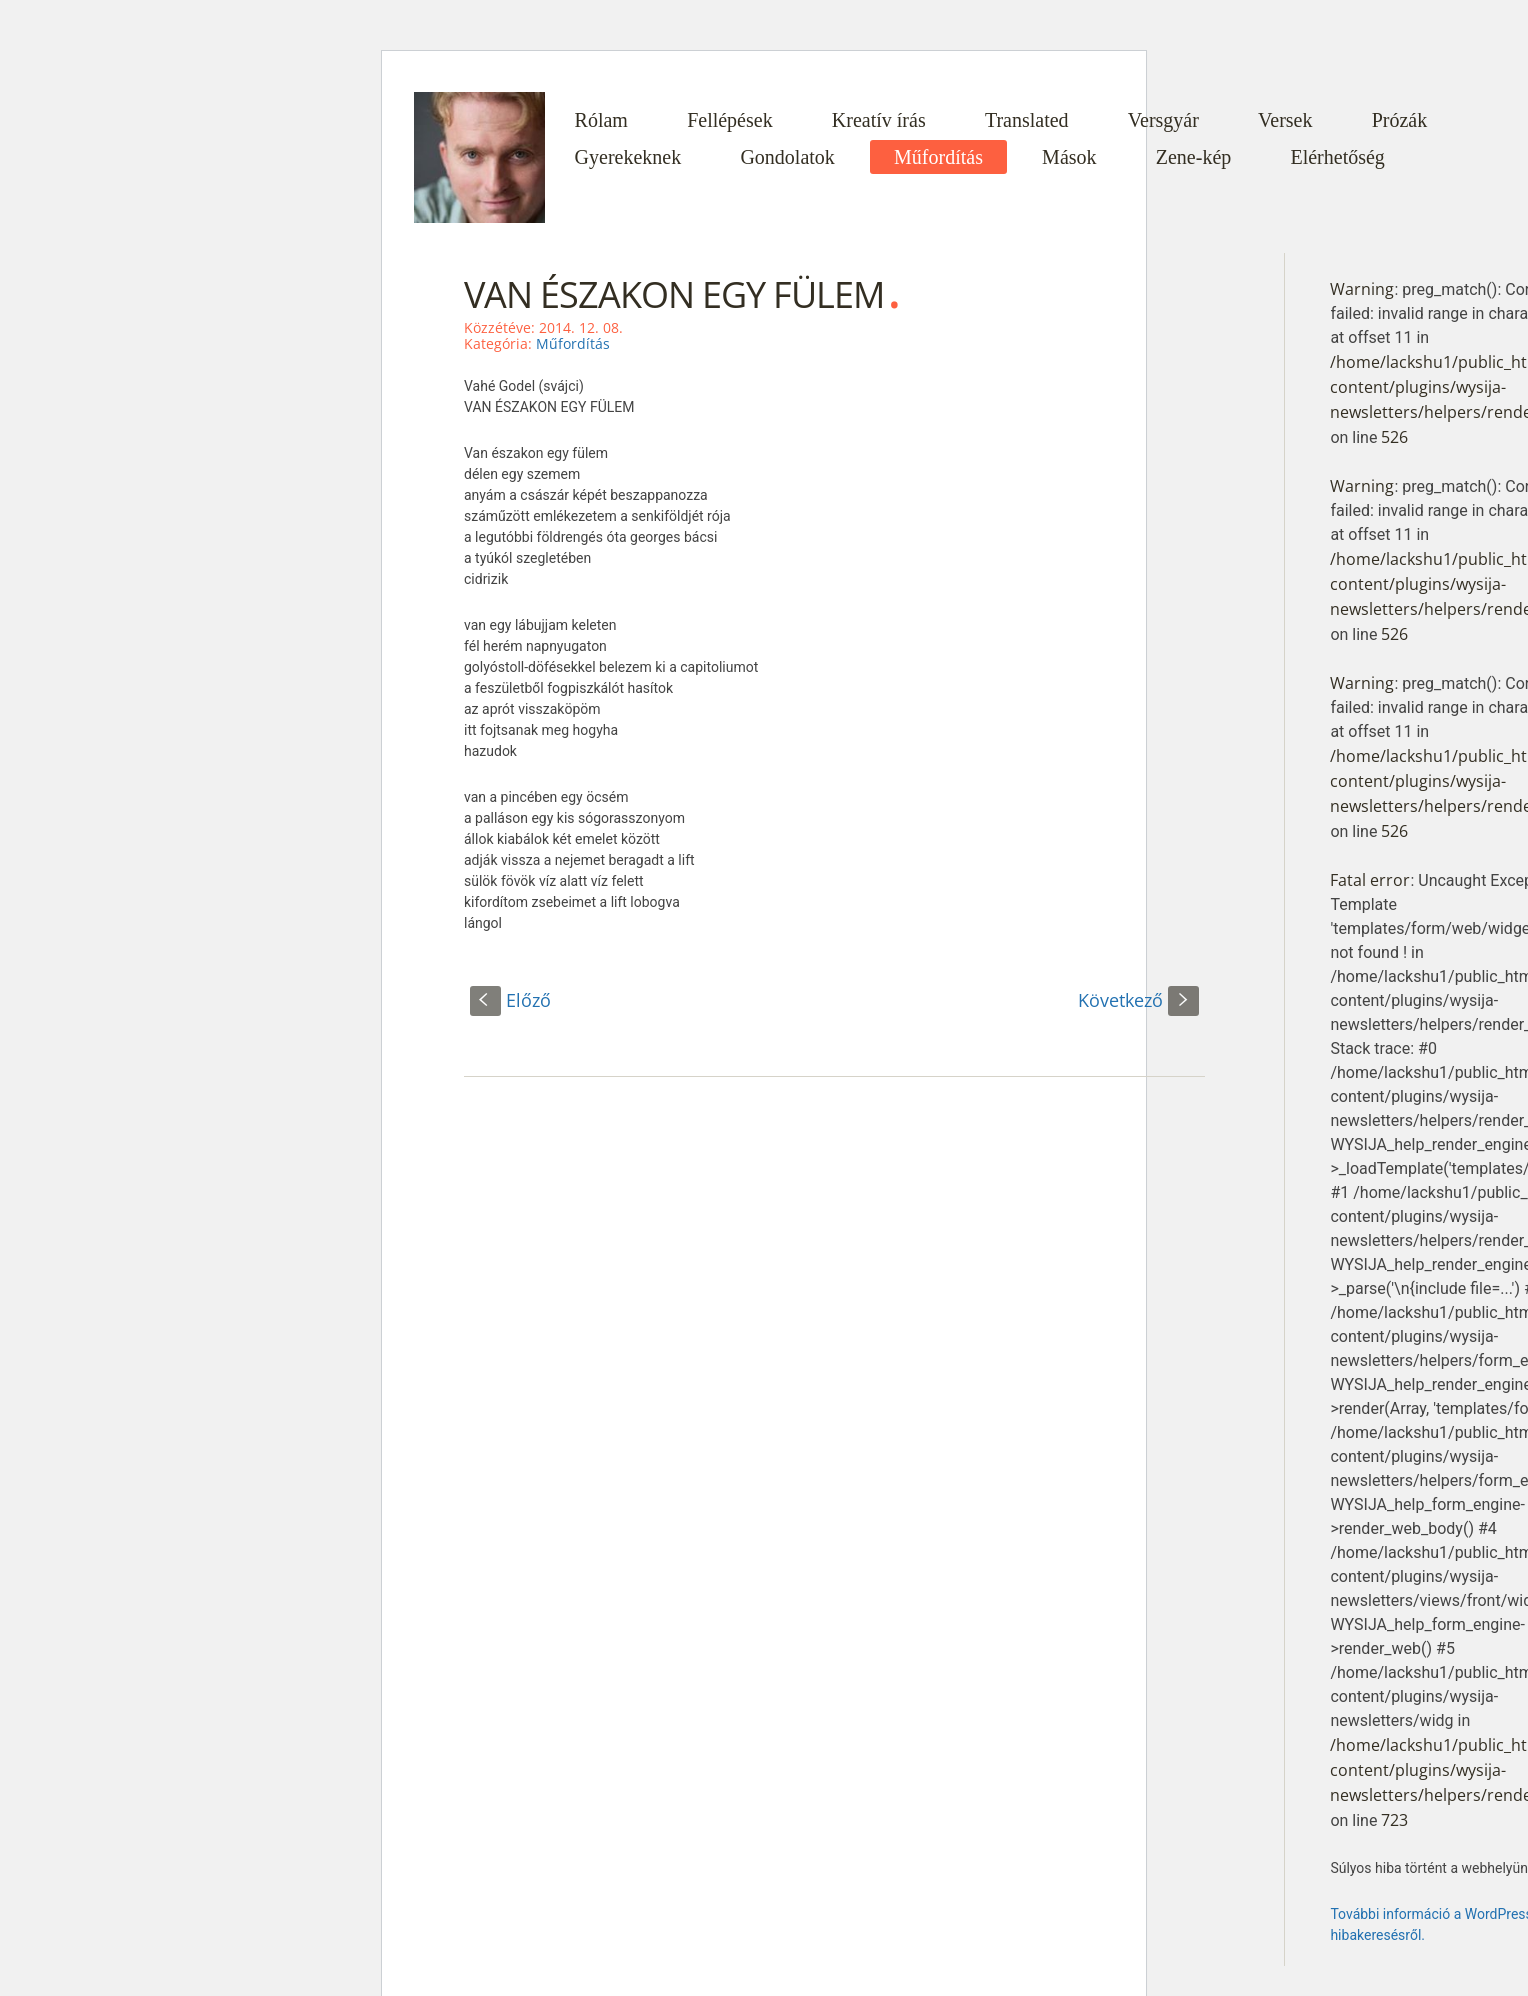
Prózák (1400, 120)
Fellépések (730, 120)
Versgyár (1163, 120)
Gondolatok (787, 157)
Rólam (601, 120)
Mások (1069, 157)
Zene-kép (1194, 157)
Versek (1285, 120)
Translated (1027, 120)
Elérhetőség (1337, 157)
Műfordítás (938, 157)
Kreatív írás (879, 120)
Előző (510, 1000)
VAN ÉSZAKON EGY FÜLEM (674, 294)
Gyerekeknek (628, 157)
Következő (1138, 1000)
